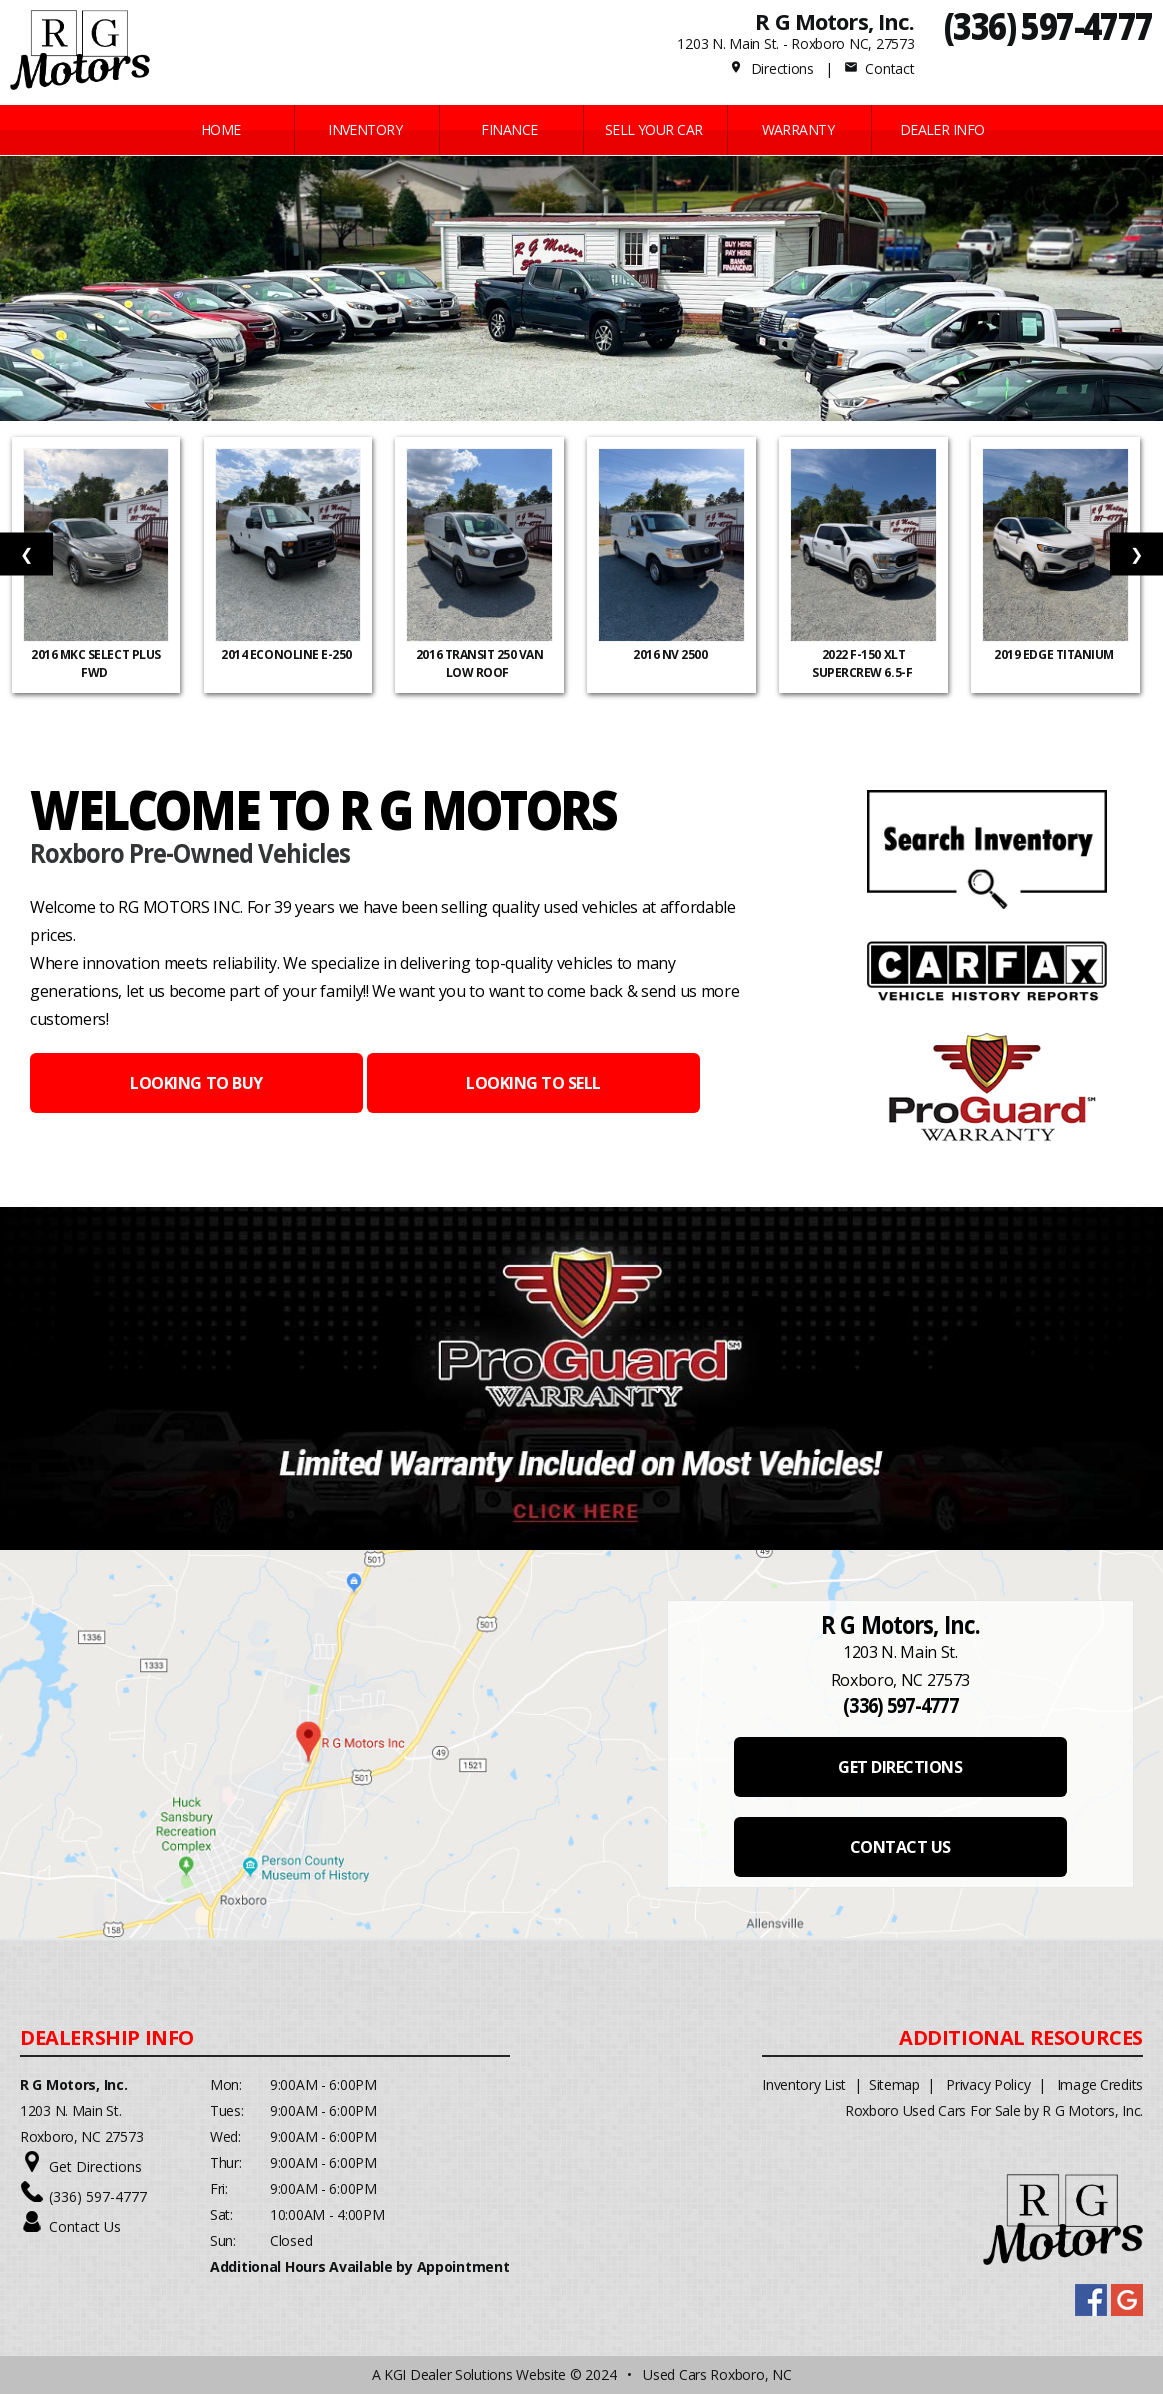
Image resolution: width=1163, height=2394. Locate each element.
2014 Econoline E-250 (287, 654)
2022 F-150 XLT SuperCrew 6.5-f (863, 663)
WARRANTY (798, 129)
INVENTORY (365, 129)
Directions (771, 68)
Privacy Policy (988, 2084)
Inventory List (804, 2084)
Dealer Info (942, 129)
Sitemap (894, 2084)
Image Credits (1100, 2084)
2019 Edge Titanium (1055, 654)
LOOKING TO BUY (196, 1083)
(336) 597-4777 (1048, 25)
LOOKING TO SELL (533, 1083)
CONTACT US (900, 1847)
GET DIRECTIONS (900, 1767)
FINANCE (509, 129)
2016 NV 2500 (671, 654)
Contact (879, 68)
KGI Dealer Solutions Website (475, 2374)
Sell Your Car (654, 129)
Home (221, 129)
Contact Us (85, 2226)
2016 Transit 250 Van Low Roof (479, 663)
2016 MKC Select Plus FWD (95, 663)
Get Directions (95, 2166)
